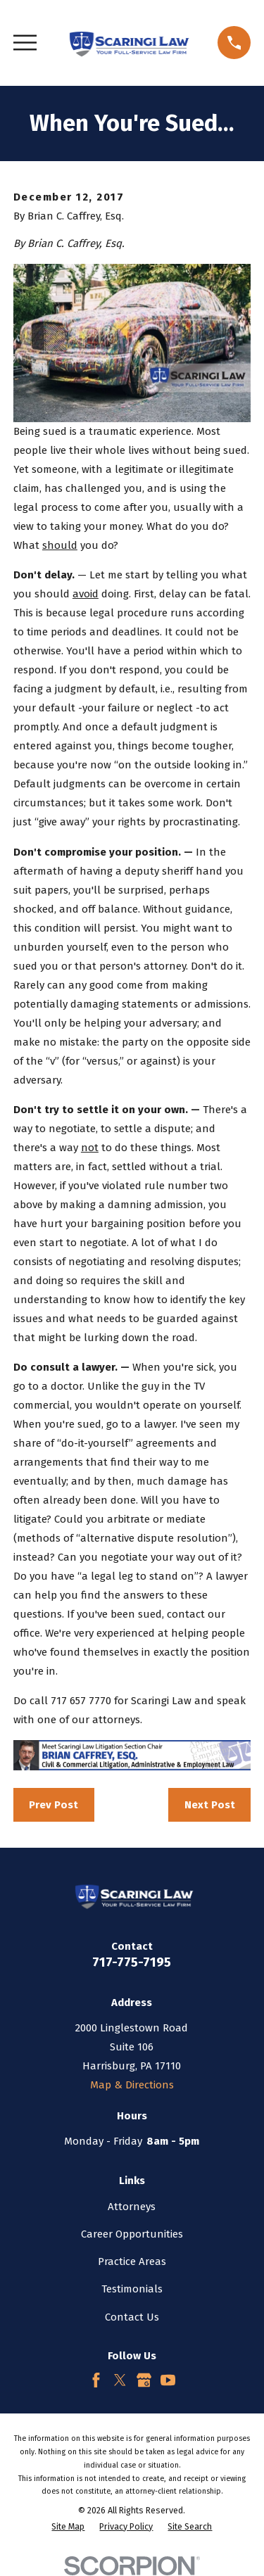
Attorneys (132, 2206)
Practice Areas (132, 2261)
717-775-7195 (131, 1962)
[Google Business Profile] (144, 2380)
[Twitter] (120, 2380)
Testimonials (132, 2289)
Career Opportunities (132, 2234)
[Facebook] (96, 2380)
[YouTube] (168, 2380)
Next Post (209, 1804)
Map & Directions (132, 2085)
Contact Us (132, 2317)
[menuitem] (67, 2527)
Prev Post (53, 1804)
